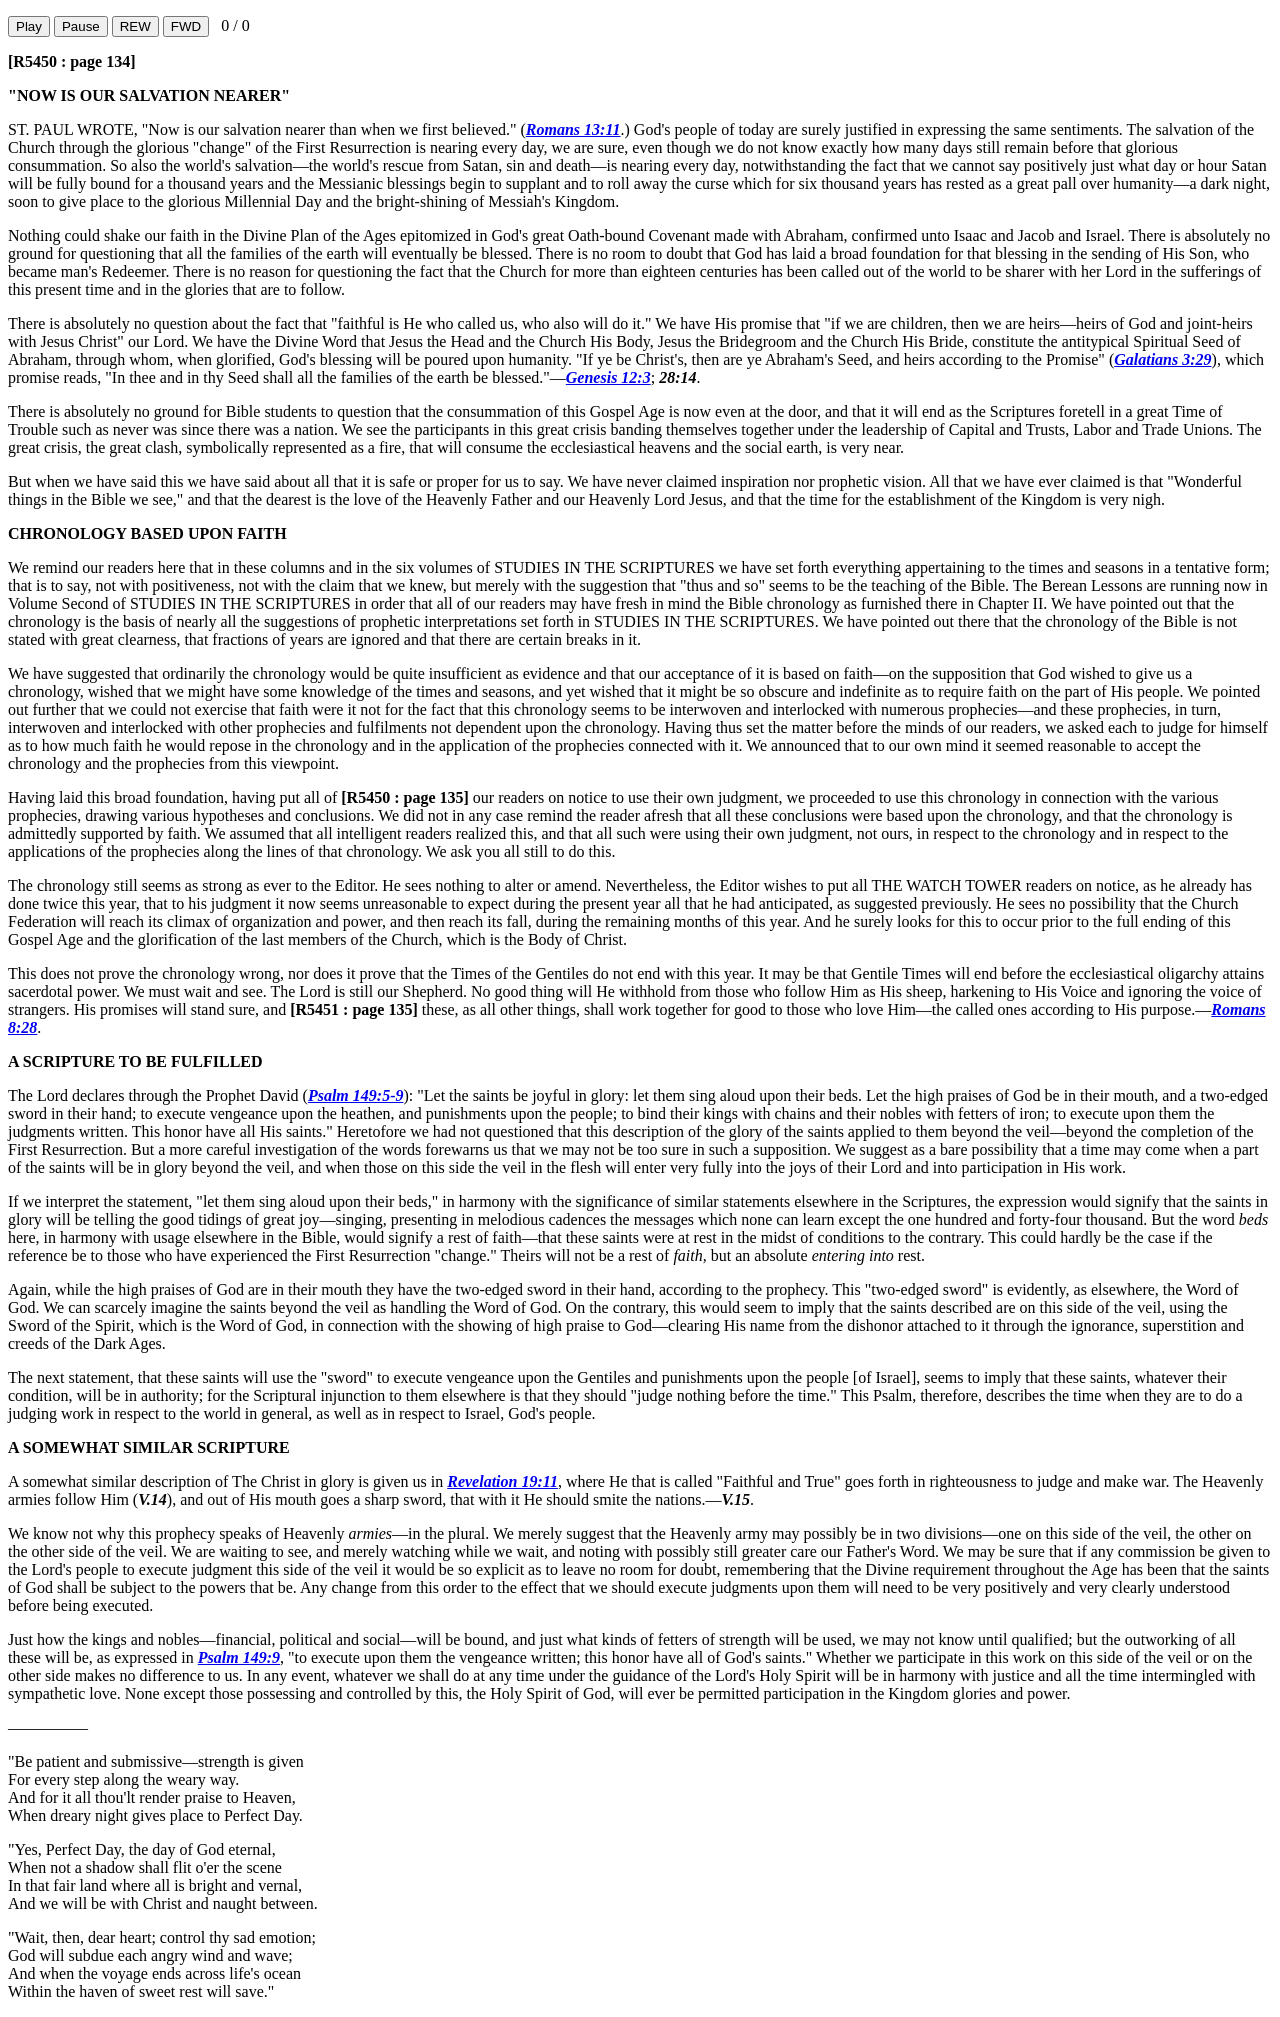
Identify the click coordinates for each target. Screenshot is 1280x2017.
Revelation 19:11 (502, 1481)
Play (29, 26)
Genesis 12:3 (608, 377)
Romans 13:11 (573, 129)
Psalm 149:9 (239, 1657)
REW (135, 26)
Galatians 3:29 (1162, 359)
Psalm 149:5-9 (356, 1095)
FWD (186, 26)
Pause (81, 26)
